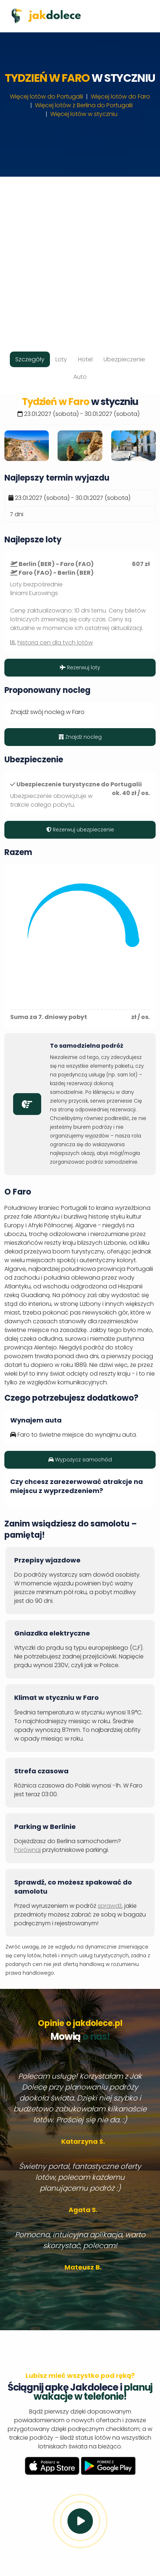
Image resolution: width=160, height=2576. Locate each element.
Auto (80, 377)
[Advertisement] (80, 256)
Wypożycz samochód (80, 1459)
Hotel (85, 359)
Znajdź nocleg (80, 737)
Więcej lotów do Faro (120, 96)
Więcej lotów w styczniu (83, 114)
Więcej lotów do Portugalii (46, 96)
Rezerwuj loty (80, 667)
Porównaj (27, 1850)
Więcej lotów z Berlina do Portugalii (84, 105)
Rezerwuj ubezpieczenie (80, 829)
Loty (61, 359)
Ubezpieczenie (124, 359)
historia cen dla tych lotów (55, 642)
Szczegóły (29, 359)
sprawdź (110, 1906)
